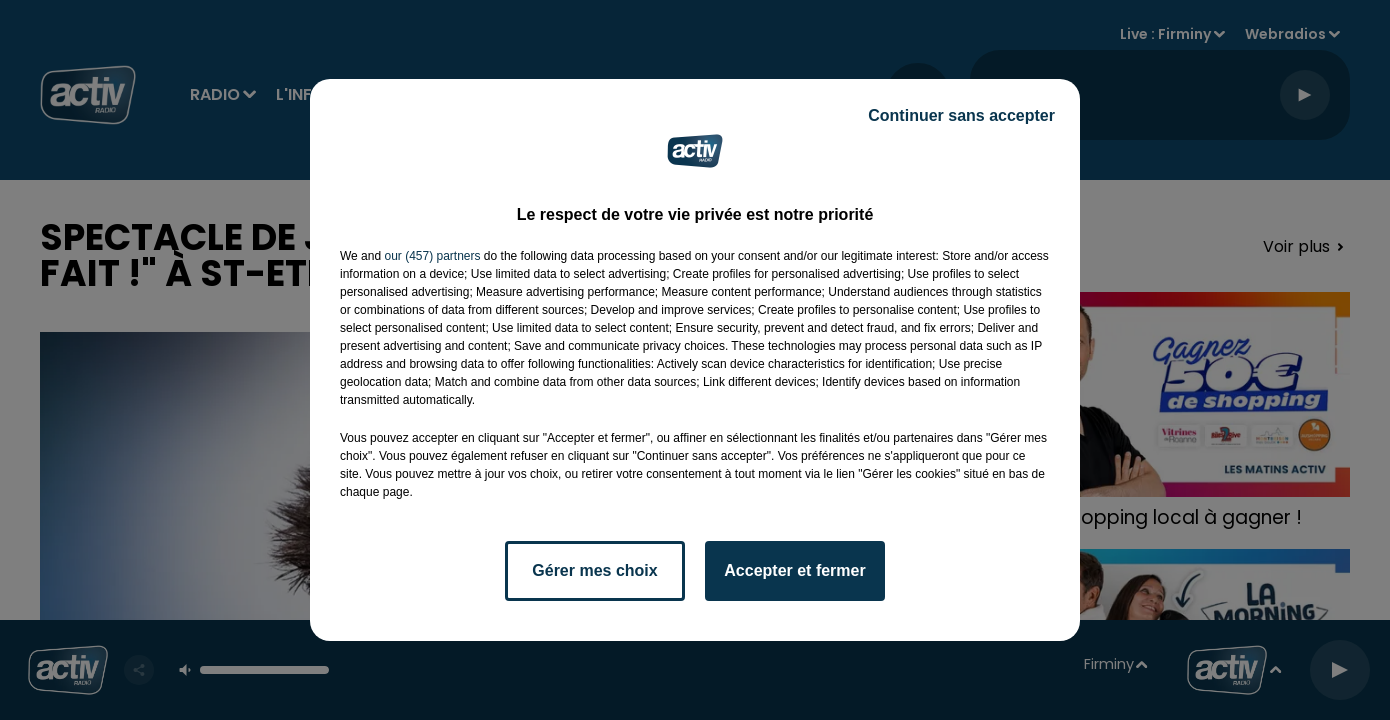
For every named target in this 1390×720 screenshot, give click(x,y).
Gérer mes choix (594, 570)
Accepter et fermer (794, 570)
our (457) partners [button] (432, 256)
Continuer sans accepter (961, 115)
